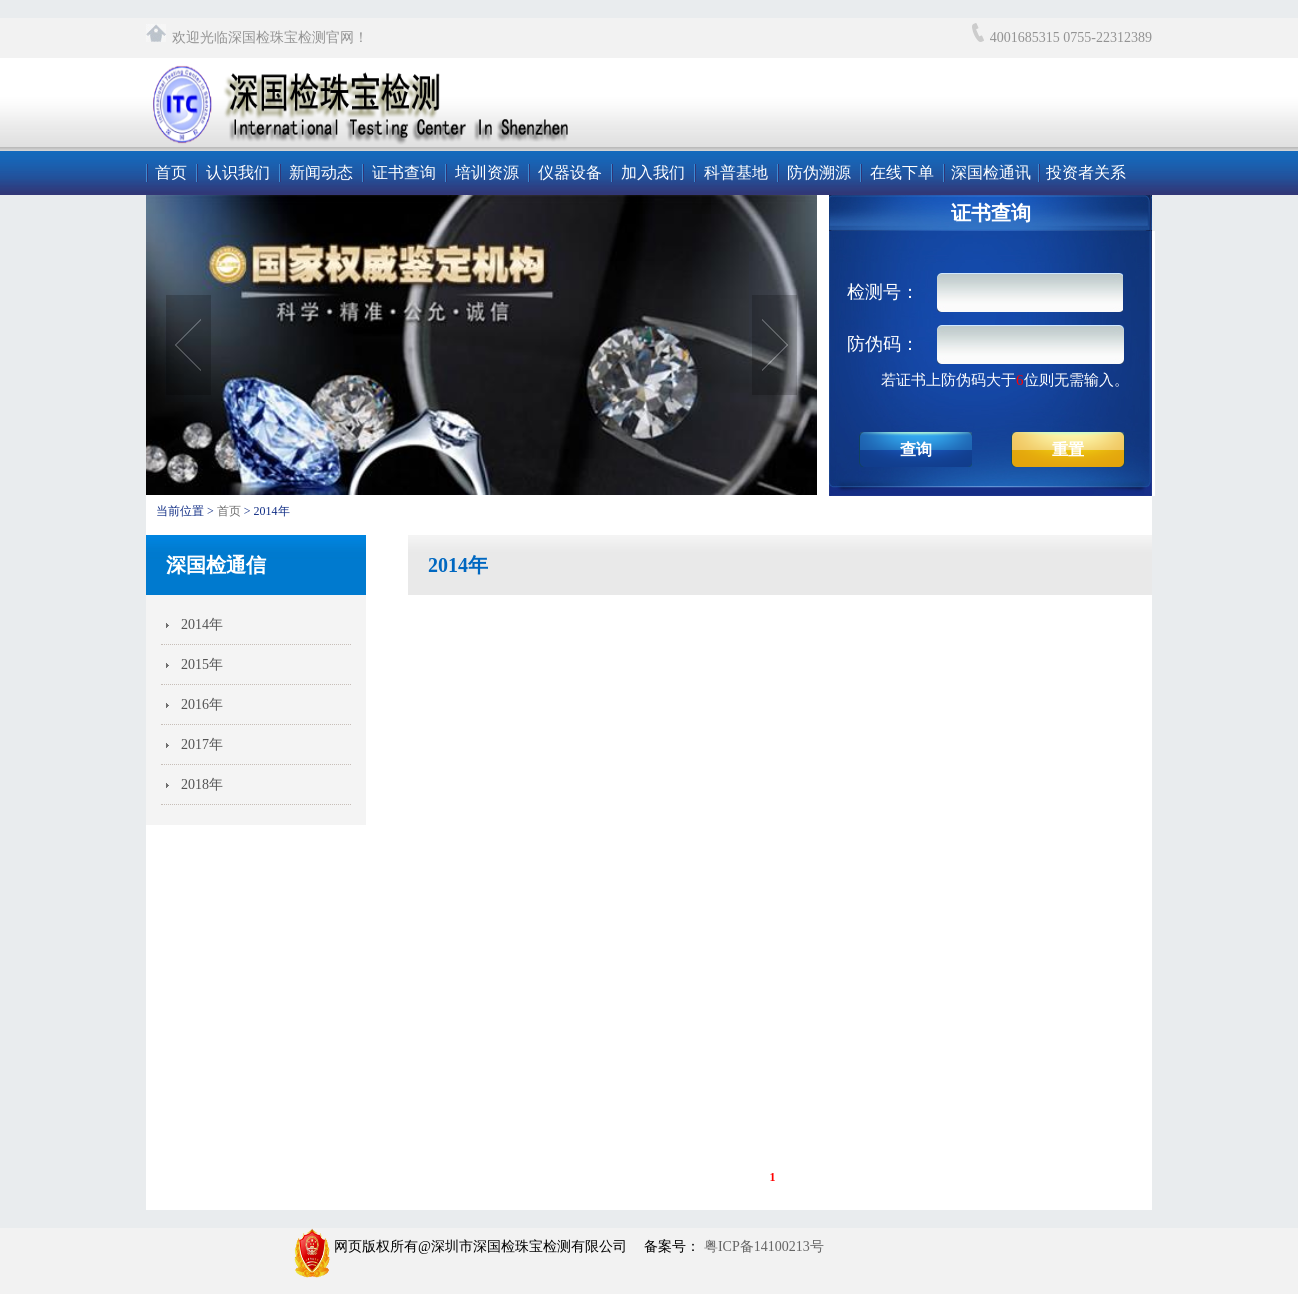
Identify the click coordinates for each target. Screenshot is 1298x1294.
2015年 (202, 664)
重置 (1068, 449)
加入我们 (653, 172)
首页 (171, 172)
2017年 (202, 744)
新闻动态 (321, 172)
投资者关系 (1086, 172)
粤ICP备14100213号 (761, 1246)
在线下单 (902, 172)
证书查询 (404, 172)
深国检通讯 (991, 172)
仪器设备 (570, 172)
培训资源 (487, 172)
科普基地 (736, 172)
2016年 (202, 704)
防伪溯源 (819, 172)
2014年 (202, 624)
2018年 (202, 784)
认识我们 (238, 172)
